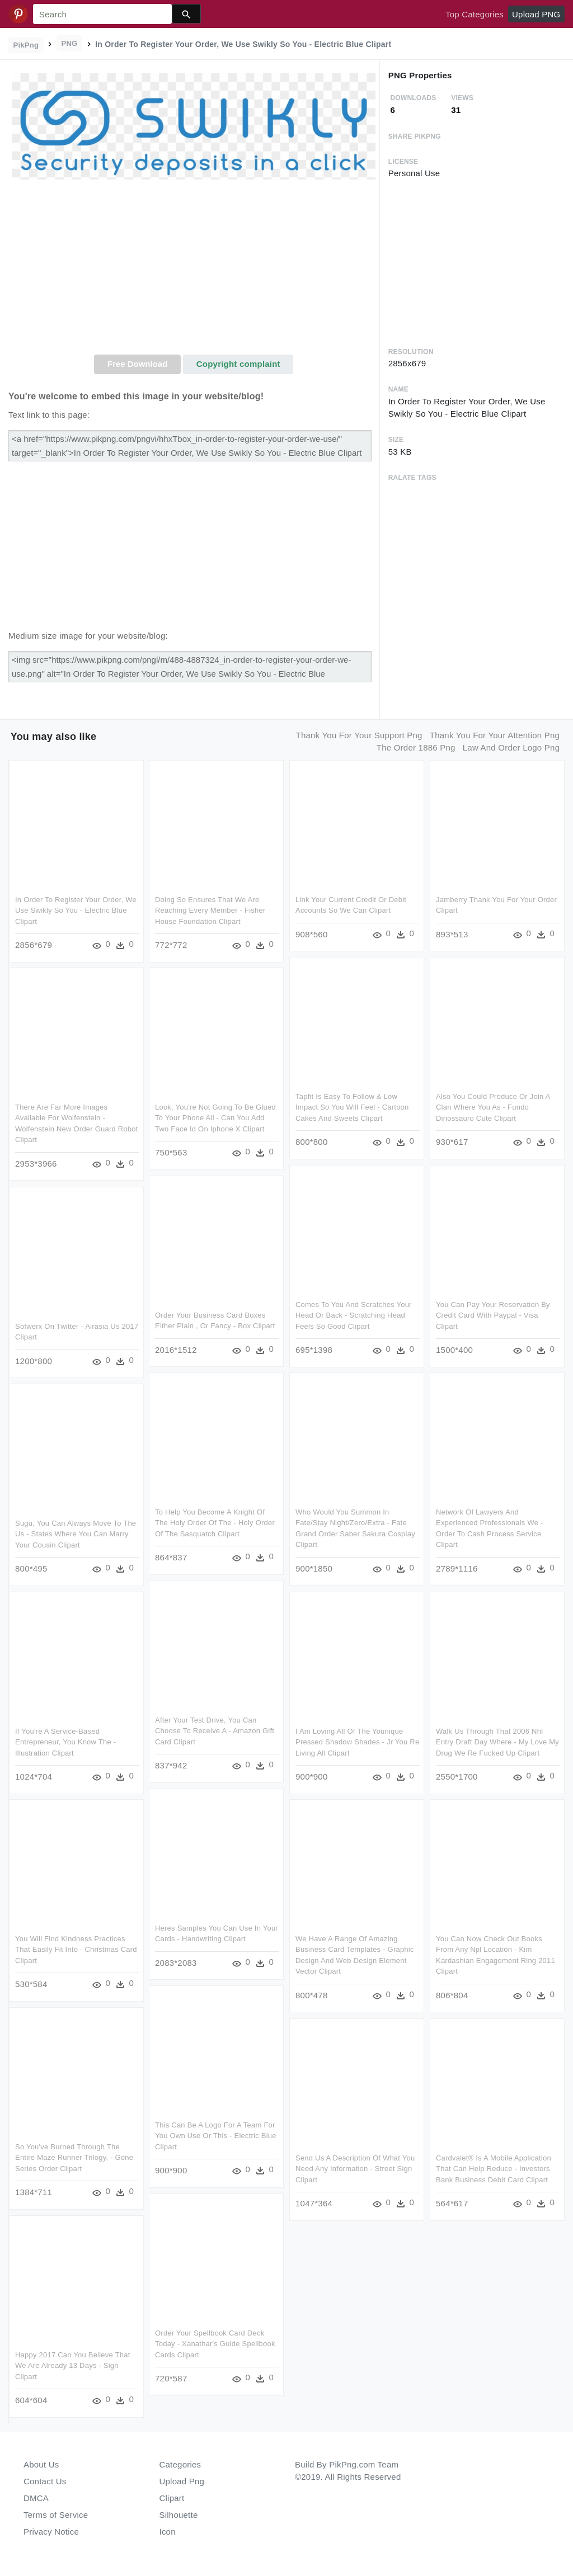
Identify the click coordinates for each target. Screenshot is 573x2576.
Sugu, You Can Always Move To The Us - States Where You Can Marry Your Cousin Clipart (75, 1534)
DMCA (36, 2498)
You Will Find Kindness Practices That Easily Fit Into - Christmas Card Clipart (76, 1950)
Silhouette (178, 2515)
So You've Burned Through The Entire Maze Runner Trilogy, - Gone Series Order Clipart (74, 2158)
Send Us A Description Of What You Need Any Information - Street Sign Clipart (355, 2169)
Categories (180, 2464)
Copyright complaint (238, 364)
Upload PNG (536, 14)
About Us (41, 2464)
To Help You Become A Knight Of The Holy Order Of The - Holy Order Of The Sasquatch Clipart (215, 1523)
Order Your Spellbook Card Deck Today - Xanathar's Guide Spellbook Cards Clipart (215, 2344)
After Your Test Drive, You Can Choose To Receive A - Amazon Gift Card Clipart (214, 1731)
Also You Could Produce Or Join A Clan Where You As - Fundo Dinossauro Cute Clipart (493, 1107)
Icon (167, 2531)
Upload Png (182, 2481)
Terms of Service (56, 2515)
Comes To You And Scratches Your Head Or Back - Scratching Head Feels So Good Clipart (353, 1315)
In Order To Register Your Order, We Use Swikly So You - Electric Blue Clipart (76, 910)
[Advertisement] (193, 270)
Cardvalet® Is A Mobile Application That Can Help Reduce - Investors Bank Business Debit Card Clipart (493, 2169)
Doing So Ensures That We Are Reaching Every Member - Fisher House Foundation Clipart (210, 910)
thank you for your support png (359, 735)
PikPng (26, 45)
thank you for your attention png (495, 735)
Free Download (137, 364)
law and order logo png (511, 747)
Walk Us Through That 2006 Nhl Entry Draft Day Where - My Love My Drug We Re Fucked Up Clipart (497, 1742)
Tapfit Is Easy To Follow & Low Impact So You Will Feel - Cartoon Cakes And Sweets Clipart (352, 1107)
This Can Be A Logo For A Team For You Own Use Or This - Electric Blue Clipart (215, 2136)
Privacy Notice (51, 2531)
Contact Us (45, 2481)
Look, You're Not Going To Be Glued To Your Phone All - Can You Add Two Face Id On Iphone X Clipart (215, 1118)
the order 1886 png (416, 747)
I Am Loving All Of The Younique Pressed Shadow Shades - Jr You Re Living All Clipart (357, 1742)
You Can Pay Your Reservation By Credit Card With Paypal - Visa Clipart (493, 1315)
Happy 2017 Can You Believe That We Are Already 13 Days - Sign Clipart (72, 2366)
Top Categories (474, 14)
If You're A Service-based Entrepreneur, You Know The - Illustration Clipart (65, 1742)
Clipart (172, 2498)
